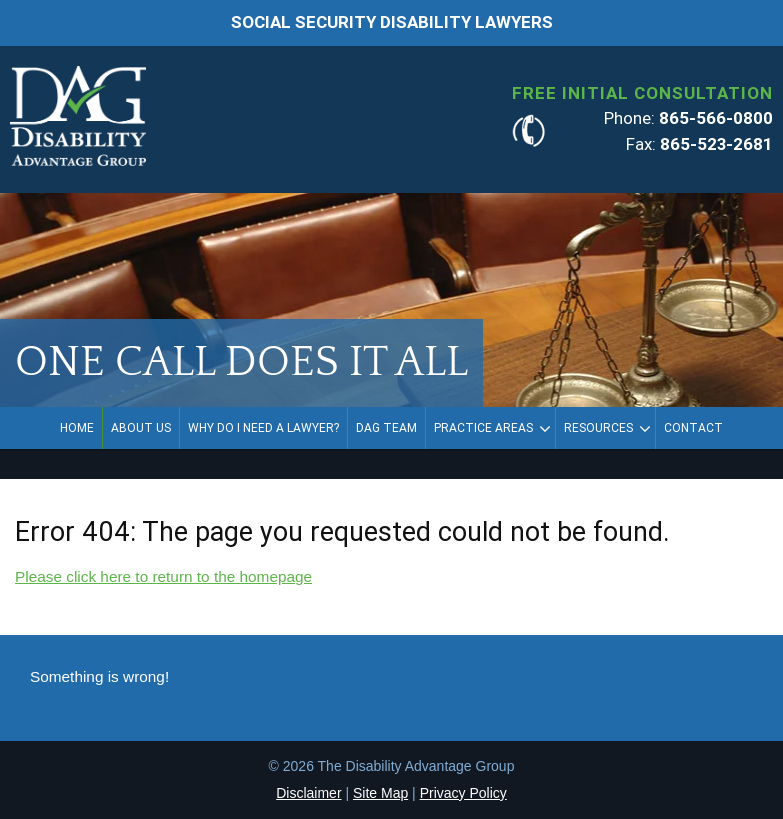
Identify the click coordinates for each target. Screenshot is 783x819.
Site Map (380, 793)
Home (77, 428)
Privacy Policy (463, 793)
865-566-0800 (716, 118)
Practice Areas (483, 428)
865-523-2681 (716, 144)
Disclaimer (308, 793)
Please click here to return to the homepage (163, 576)
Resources (598, 428)
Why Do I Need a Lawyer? (263, 428)
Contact (693, 428)
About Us (141, 428)
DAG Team (386, 428)
